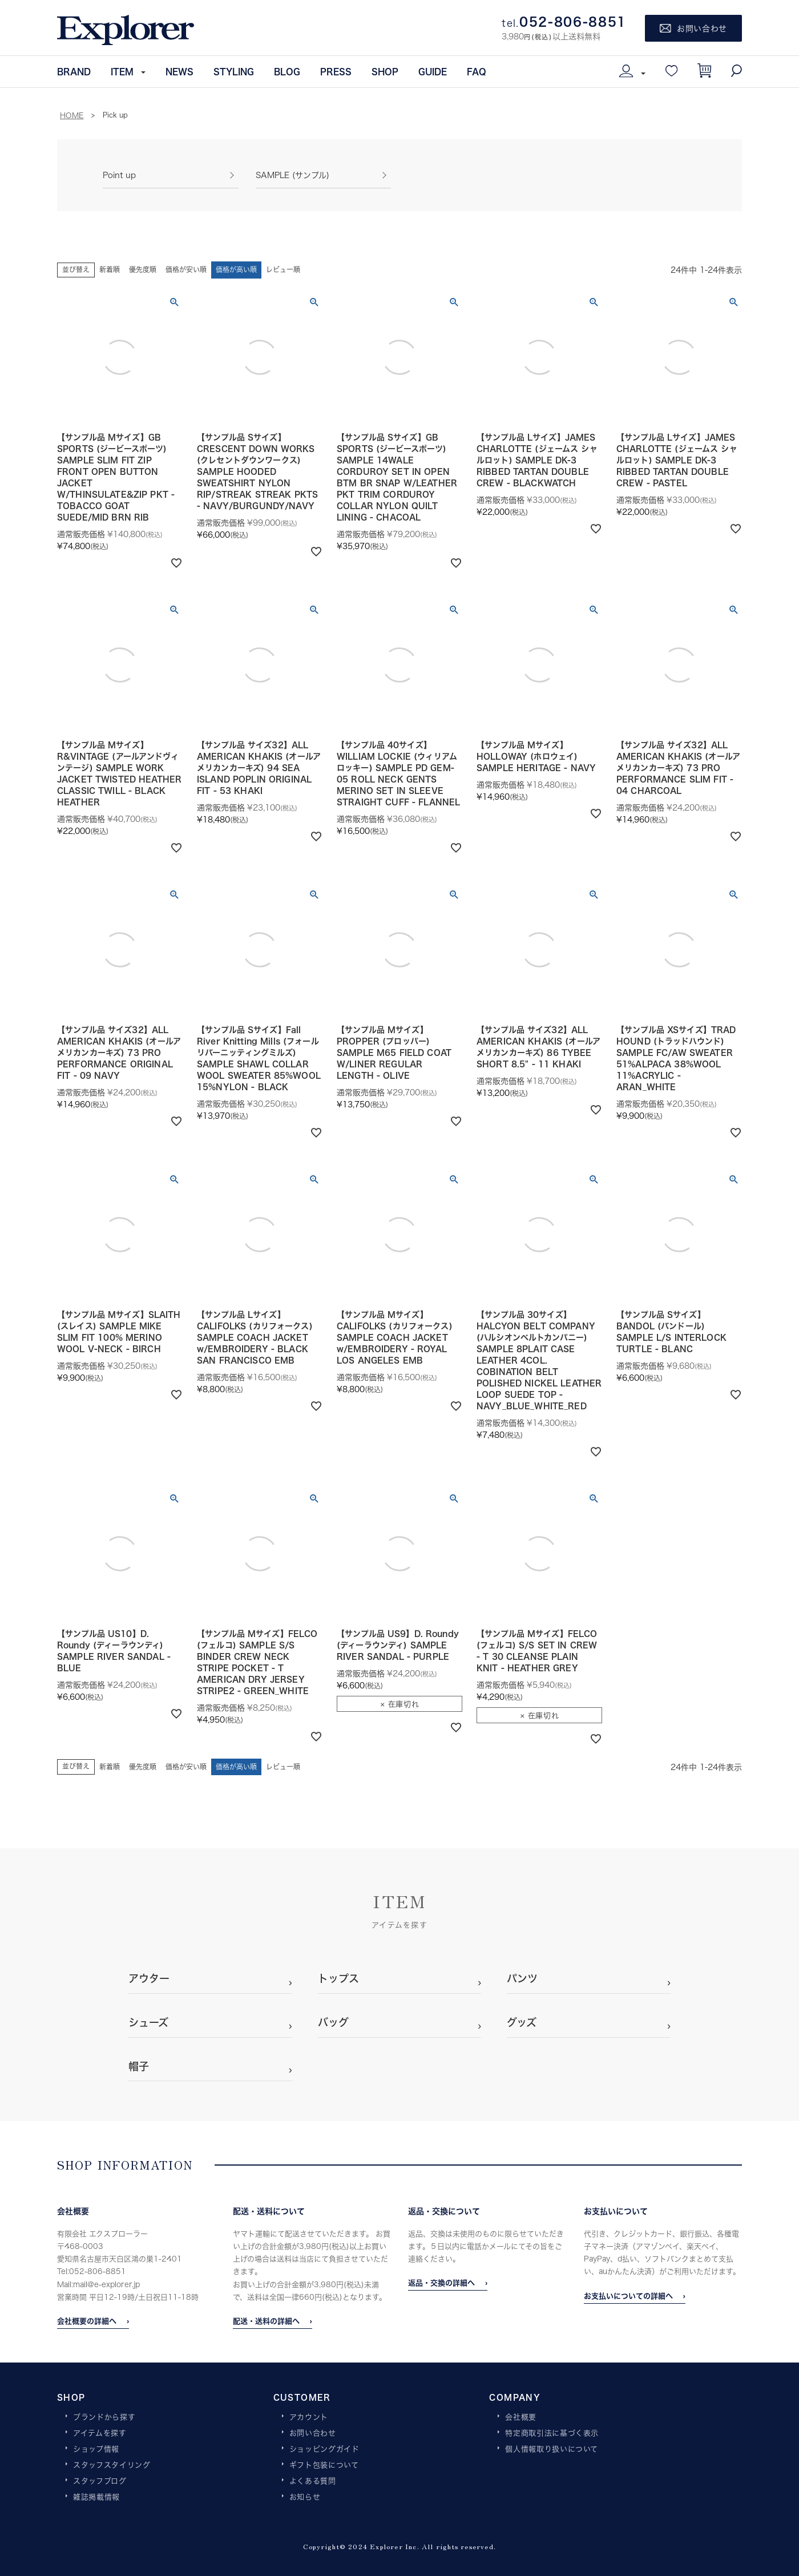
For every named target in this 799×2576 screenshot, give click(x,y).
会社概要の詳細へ (86, 2321)
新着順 (109, 269)
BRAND (74, 71)
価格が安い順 (186, 269)
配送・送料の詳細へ (266, 2321)
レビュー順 (283, 269)
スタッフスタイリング (112, 2465)
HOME (72, 115)
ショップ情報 (96, 2449)
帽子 (138, 2066)
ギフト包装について (324, 2465)
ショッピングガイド (324, 2449)
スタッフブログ (100, 2481)
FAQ (476, 71)
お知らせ (305, 2497)
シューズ (148, 2022)
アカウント (308, 2417)
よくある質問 (312, 2481)
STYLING (233, 71)
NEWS (179, 71)
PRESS (336, 71)
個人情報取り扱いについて (551, 2449)
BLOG (287, 71)
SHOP (385, 71)
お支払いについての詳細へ (628, 2296)
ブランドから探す (104, 2417)
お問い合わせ (312, 2433)
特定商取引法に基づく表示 (552, 2433)
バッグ (333, 2022)
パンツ (522, 1978)
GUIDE (432, 71)
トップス (338, 1978)
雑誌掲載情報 (96, 2497)
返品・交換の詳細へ (441, 2282)
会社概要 (520, 2417)
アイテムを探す (100, 2433)
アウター (149, 1978)
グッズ (521, 2022)
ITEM (122, 71)
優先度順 (142, 269)
